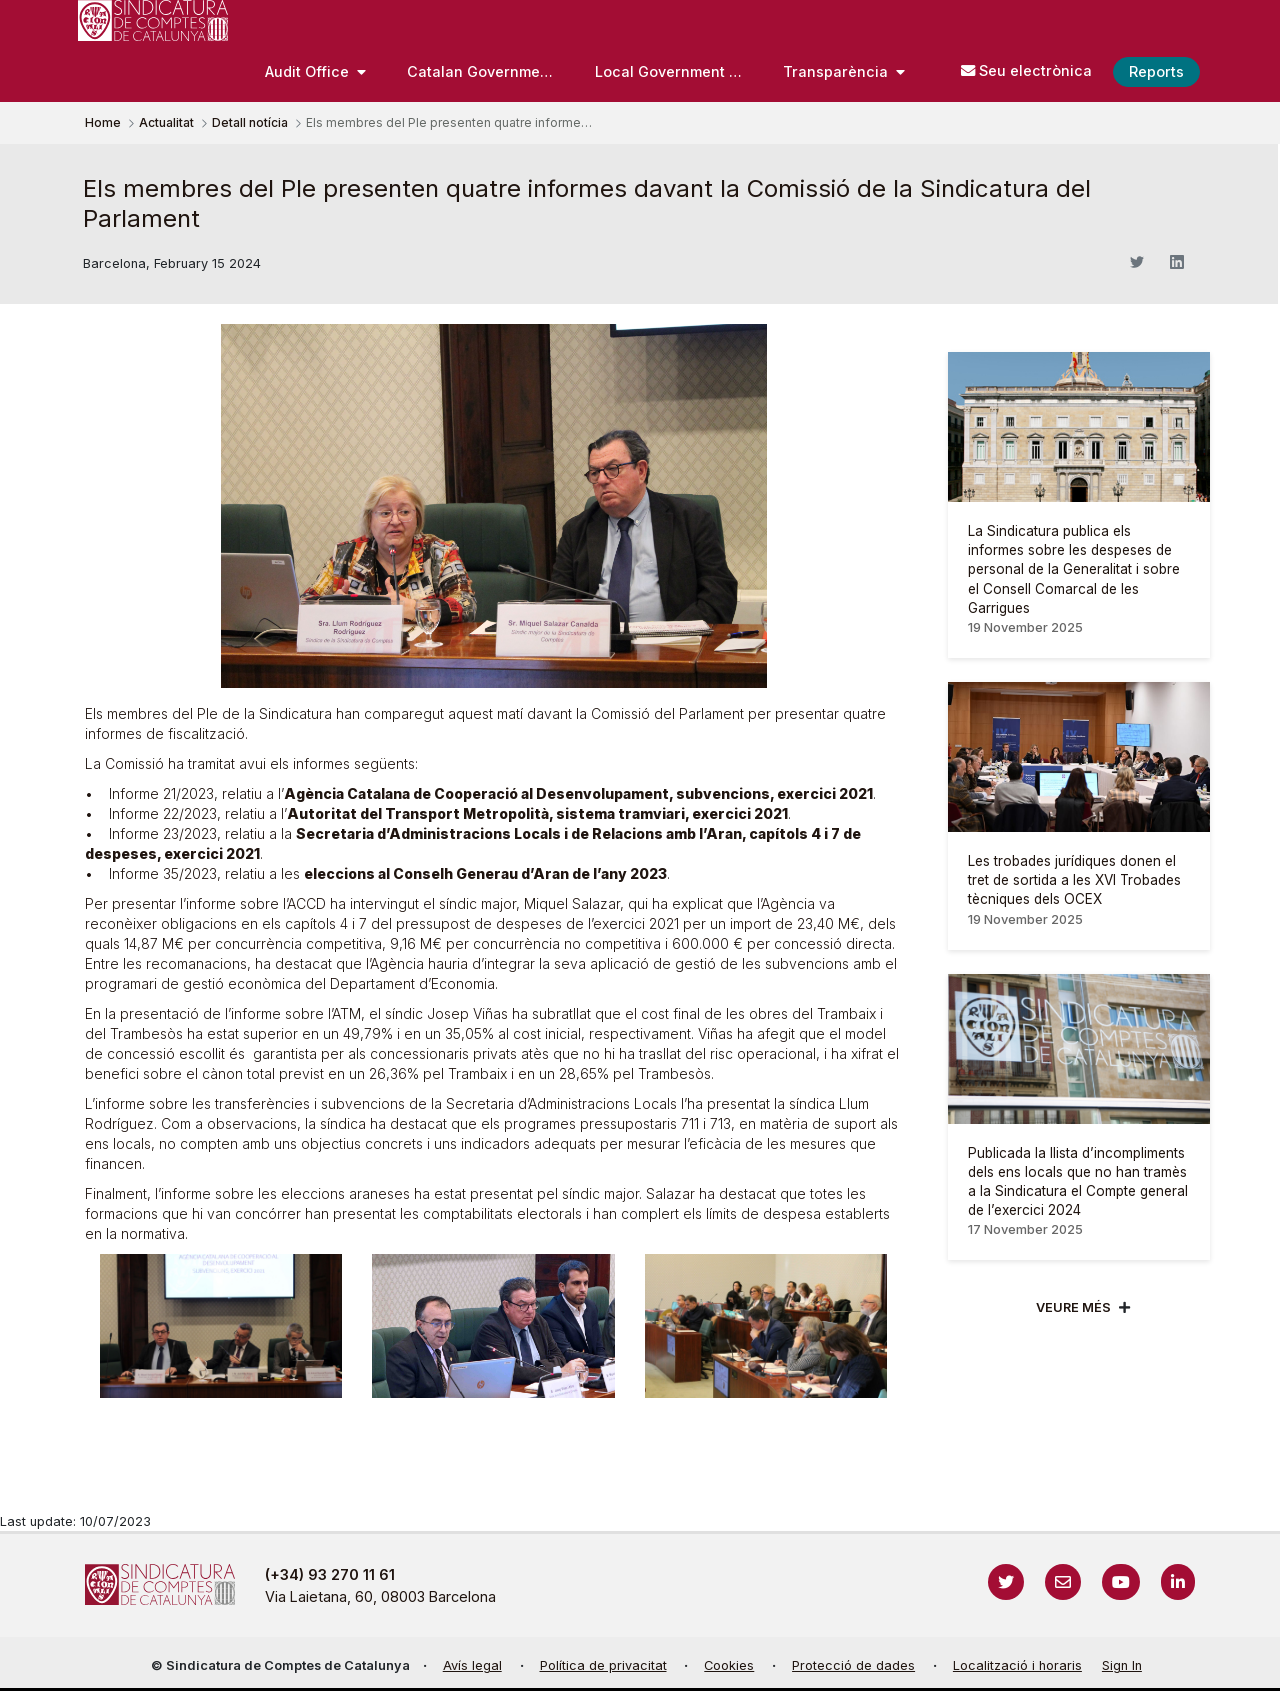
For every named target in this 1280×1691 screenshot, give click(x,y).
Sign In (1122, 1665)
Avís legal (472, 1665)
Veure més (1073, 1307)
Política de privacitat (603, 1665)
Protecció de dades (853, 1665)
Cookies (729, 1665)
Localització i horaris (1017, 1665)
